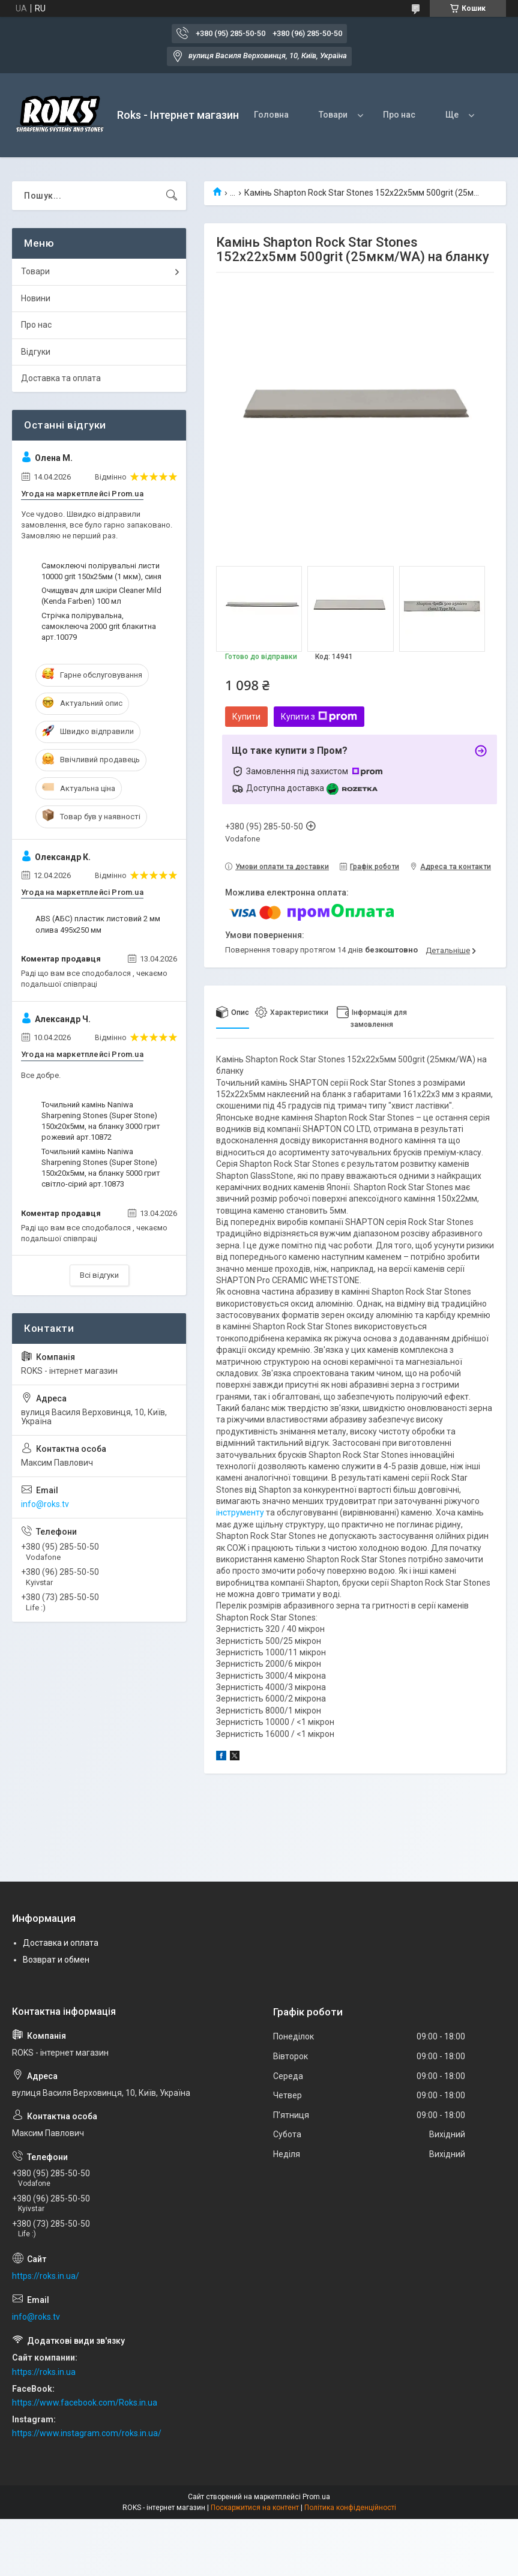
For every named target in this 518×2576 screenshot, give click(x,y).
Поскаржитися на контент (255, 2507)
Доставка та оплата (61, 378)
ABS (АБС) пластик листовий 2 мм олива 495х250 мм (97, 924)
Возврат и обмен (56, 1959)
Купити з (319, 716)
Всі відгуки (99, 1275)
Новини (35, 298)
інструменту (240, 1512)
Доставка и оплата (60, 1943)
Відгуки (35, 352)
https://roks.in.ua (44, 2372)
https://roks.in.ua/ (45, 2276)
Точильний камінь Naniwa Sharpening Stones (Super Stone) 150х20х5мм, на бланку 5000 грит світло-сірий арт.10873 (100, 1168)
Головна (271, 114)
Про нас (399, 114)
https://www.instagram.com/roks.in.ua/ (86, 2433)
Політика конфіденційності (350, 2507)
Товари (333, 114)
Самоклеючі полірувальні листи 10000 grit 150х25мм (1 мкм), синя (101, 571)
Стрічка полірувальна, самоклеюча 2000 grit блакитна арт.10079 (98, 626)
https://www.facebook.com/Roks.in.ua (84, 2402)
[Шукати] (171, 195)
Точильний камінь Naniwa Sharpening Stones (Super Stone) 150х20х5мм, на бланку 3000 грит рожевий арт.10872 (100, 1121)
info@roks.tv (45, 1504)
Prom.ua (316, 2497)
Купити (246, 716)
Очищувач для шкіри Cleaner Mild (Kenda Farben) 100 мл (101, 596)
